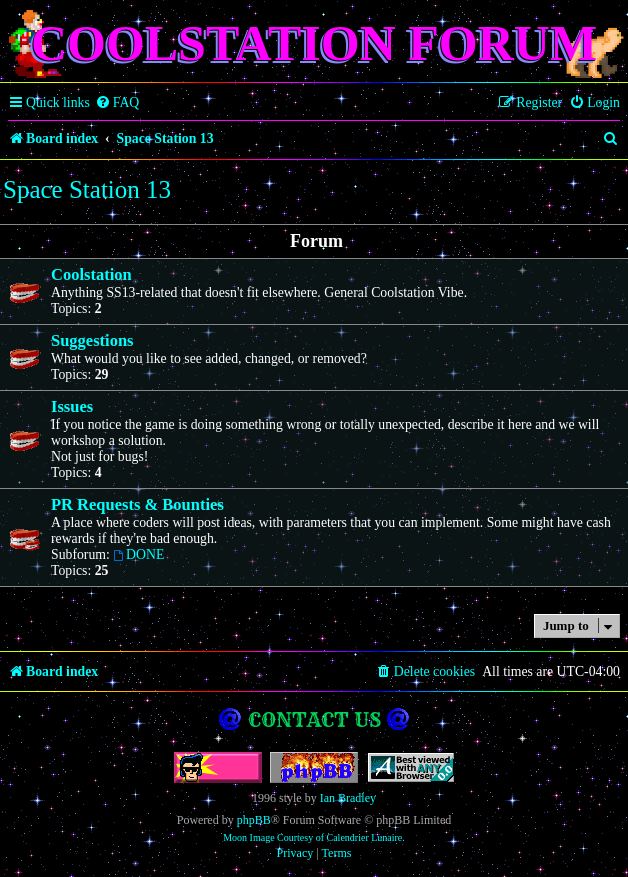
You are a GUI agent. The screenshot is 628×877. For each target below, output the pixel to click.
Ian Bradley (348, 798)
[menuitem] (117, 103)
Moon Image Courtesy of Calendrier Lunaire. (314, 837)
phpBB (254, 820)
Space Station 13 (87, 189)
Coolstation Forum (314, 43)
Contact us (314, 719)
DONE (138, 554)
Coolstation (91, 274)
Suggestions (92, 340)
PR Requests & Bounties (137, 504)
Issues (72, 406)
